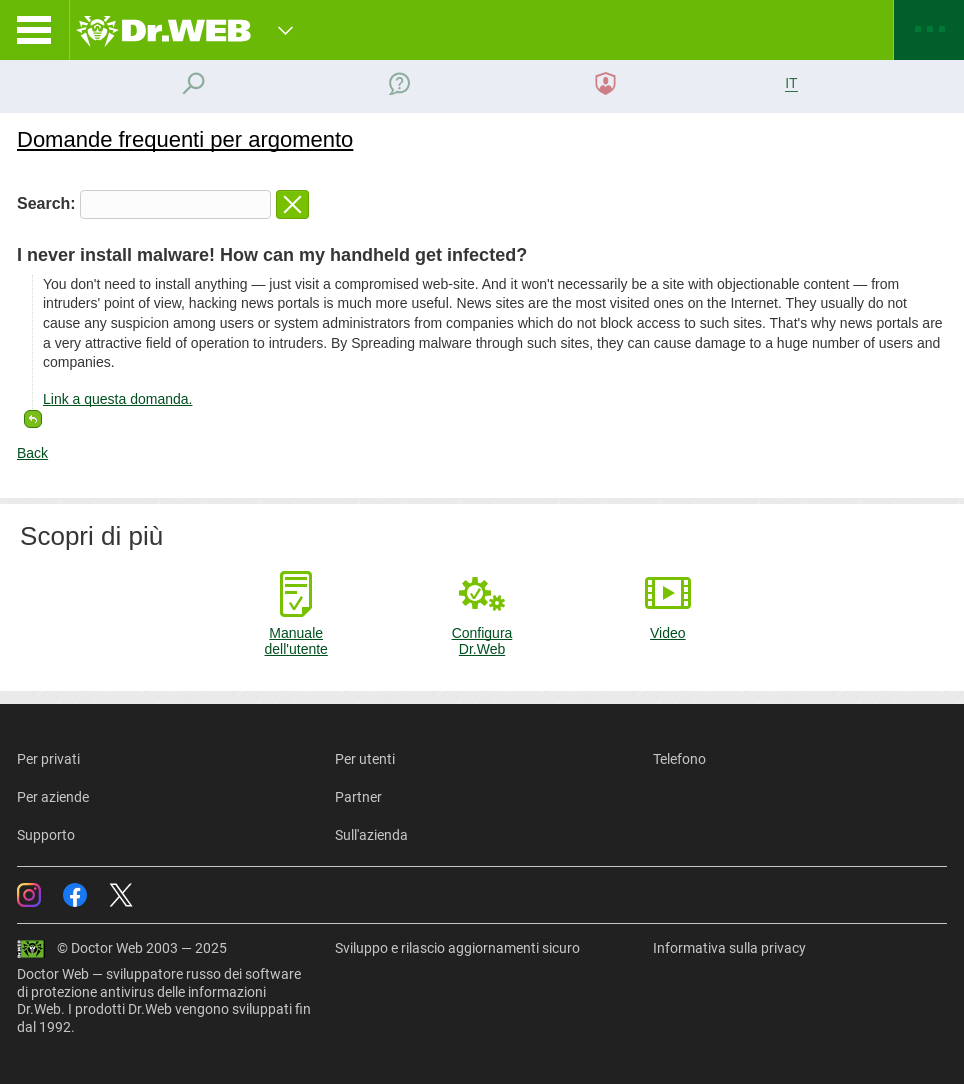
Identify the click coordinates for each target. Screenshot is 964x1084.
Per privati (48, 759)
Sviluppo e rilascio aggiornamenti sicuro (457, 948)
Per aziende (53, 797)
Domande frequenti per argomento (185, 139)
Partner (358, 797)
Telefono (679, 759)
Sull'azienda (371, 835)
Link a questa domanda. (117, 399)
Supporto (46, 835)
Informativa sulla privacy (729, 948)
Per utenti (365, 759)
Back (32, 453)
